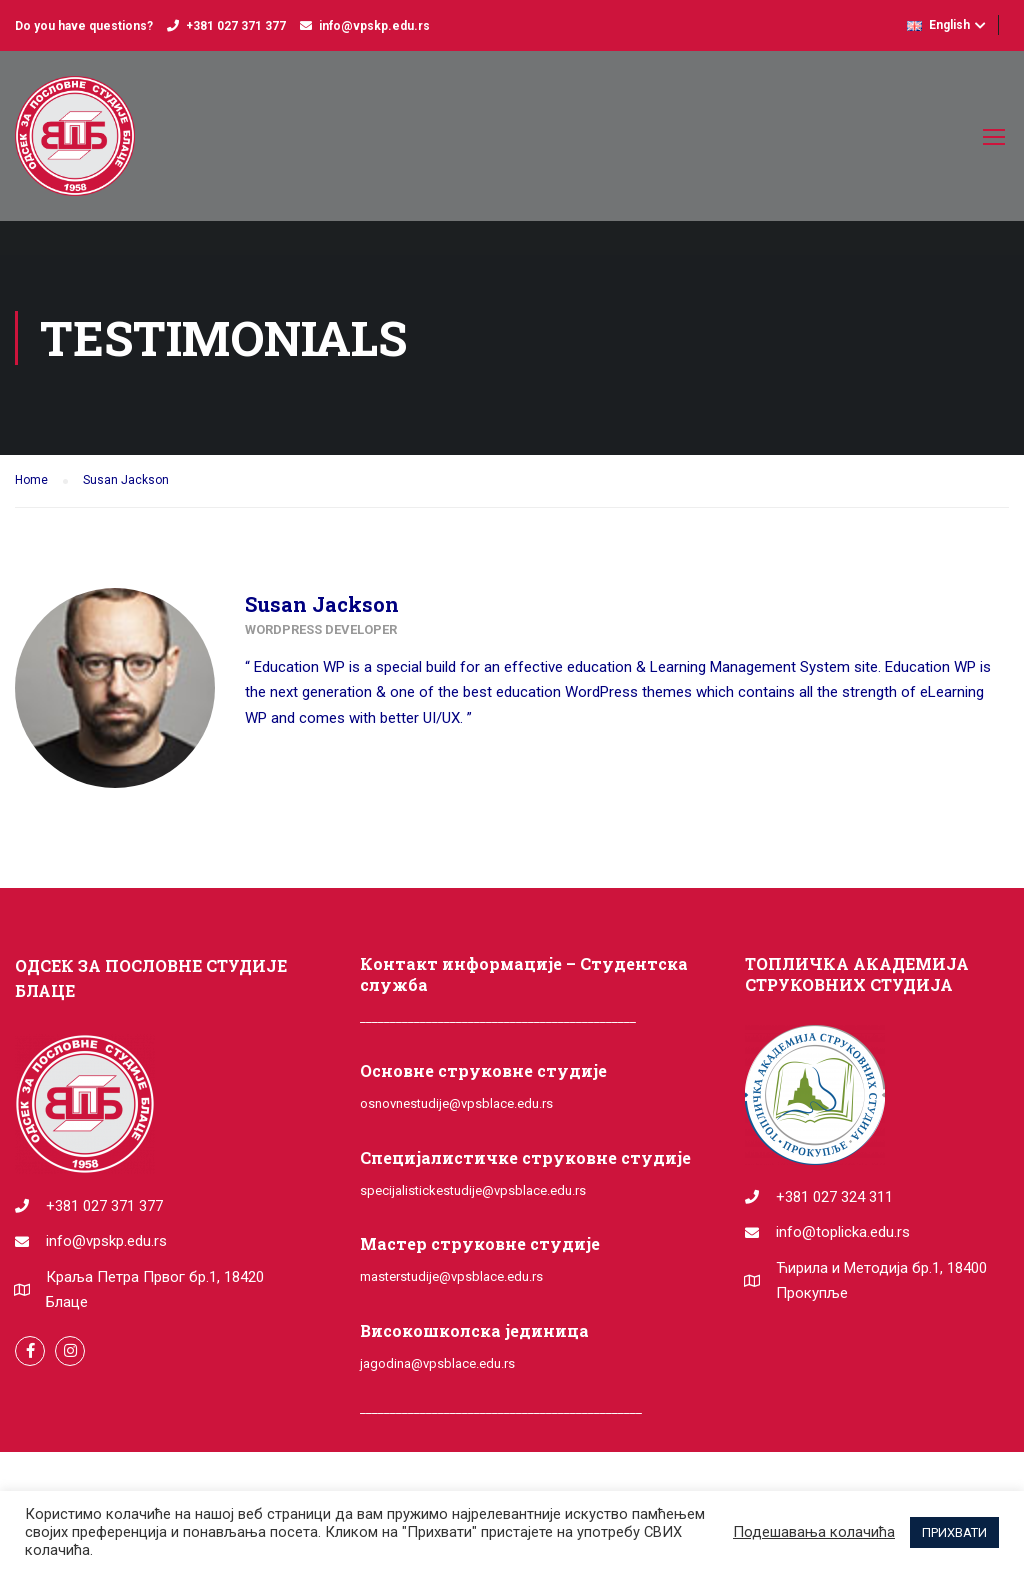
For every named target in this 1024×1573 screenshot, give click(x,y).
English (938, 25)
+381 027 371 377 (236, 26)
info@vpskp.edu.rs (374, 26)
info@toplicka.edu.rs (843, 1232)
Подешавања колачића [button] (814, 1532)
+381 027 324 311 (834, 1197)
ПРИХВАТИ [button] (954, 1532)
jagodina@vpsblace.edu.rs (437, 1363)
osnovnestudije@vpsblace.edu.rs (456, 1103)
